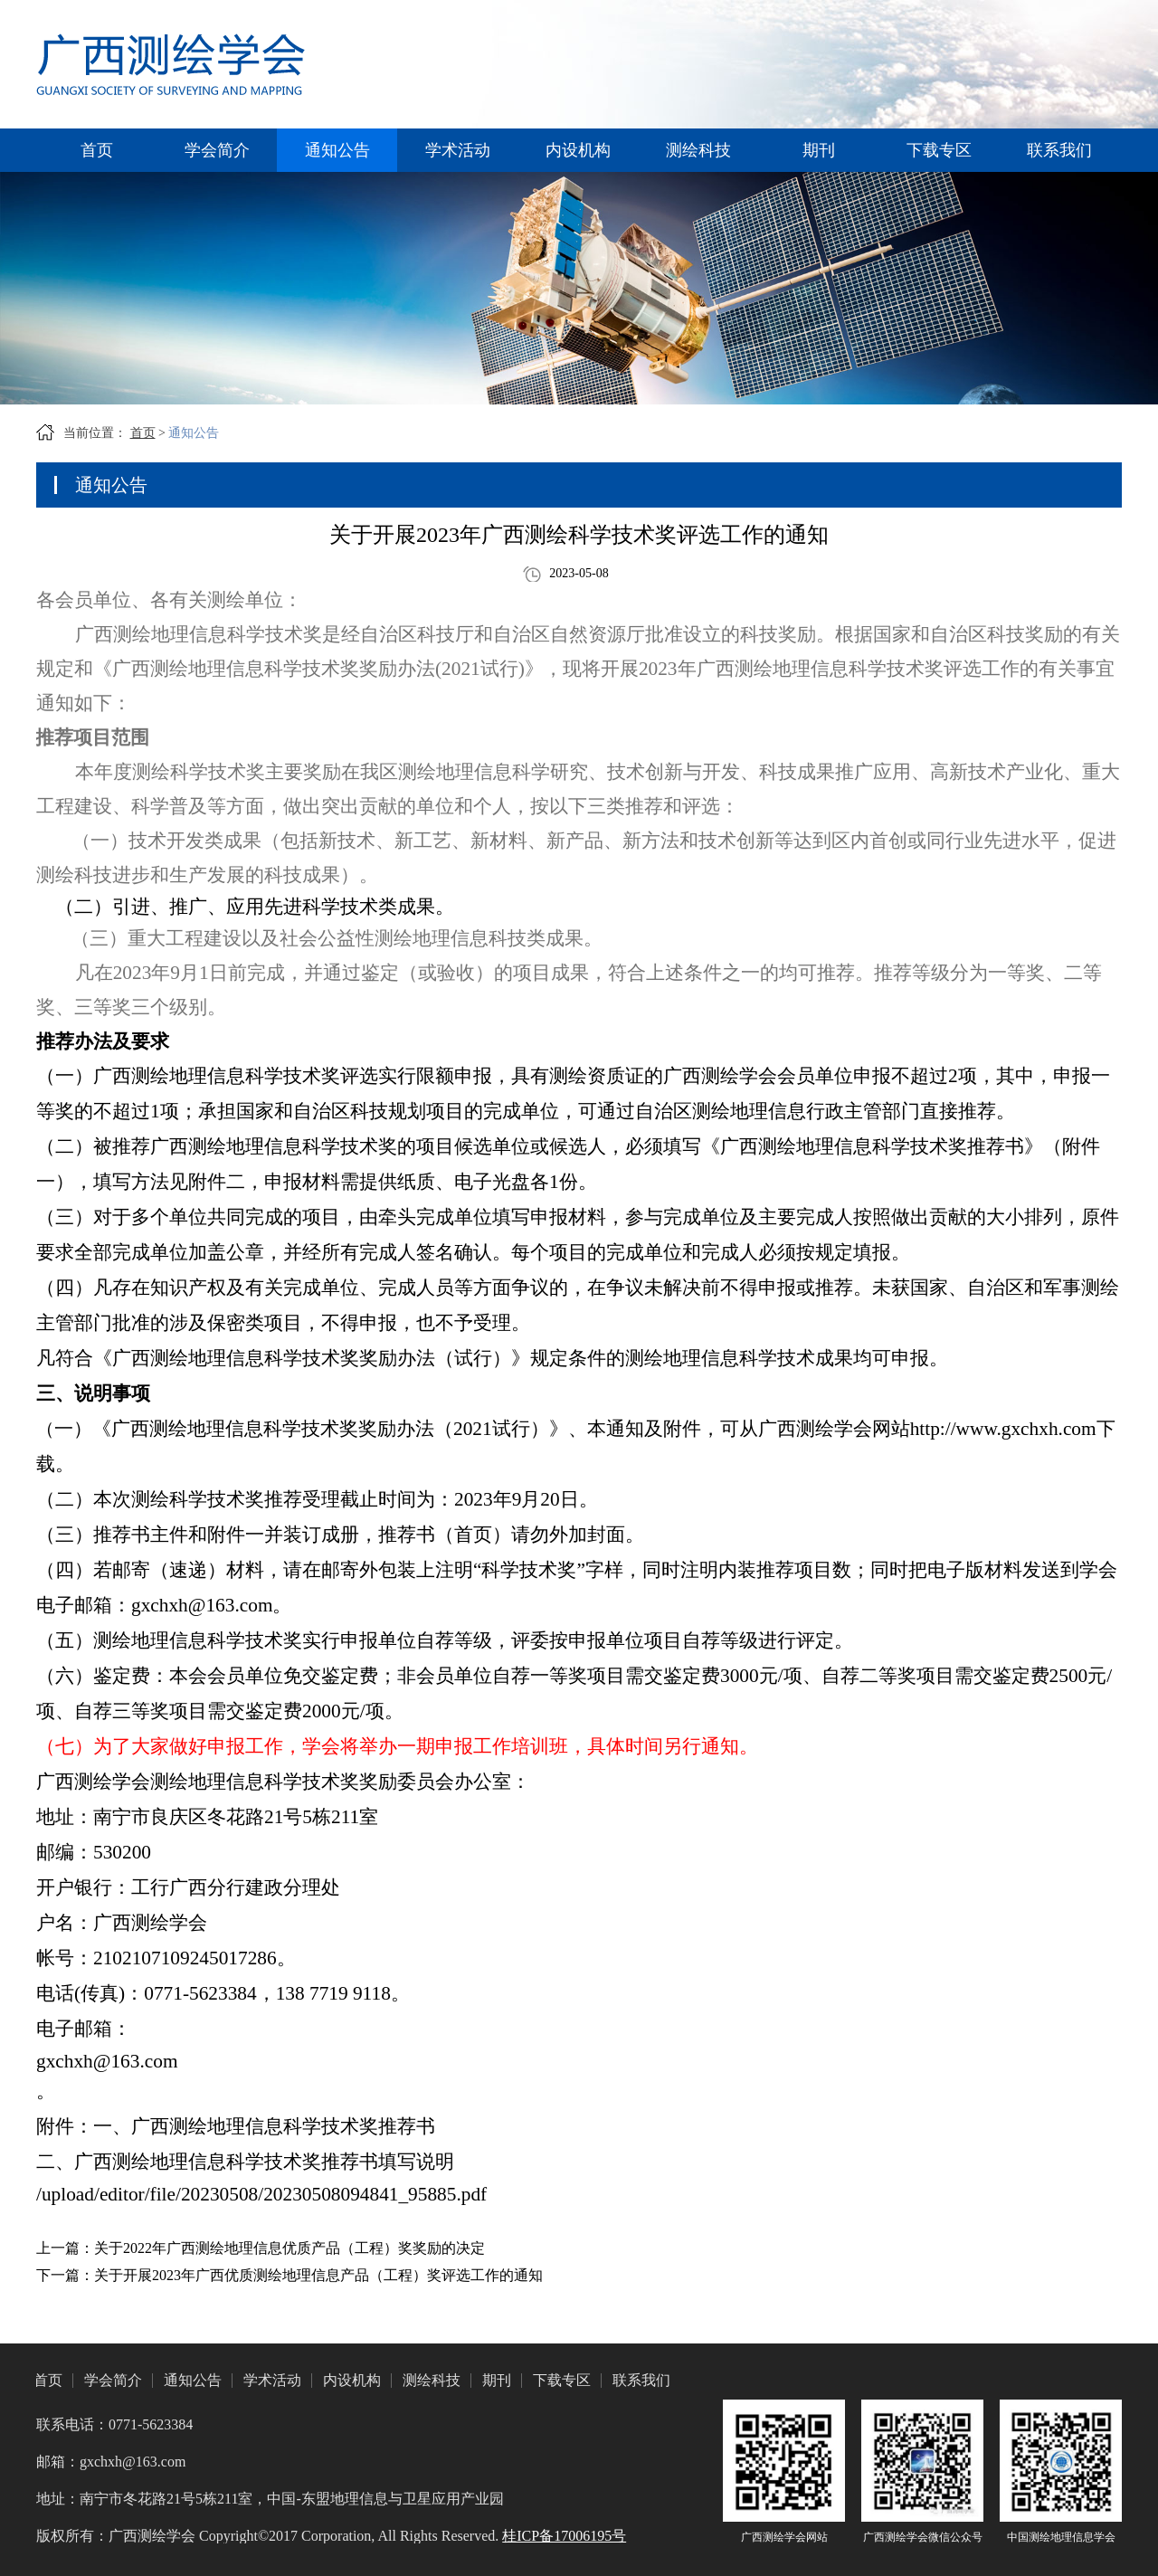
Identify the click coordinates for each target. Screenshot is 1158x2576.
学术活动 (457, 150)
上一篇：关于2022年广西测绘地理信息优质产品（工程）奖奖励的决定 (260, 2248)
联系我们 (1059, 150)
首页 (97, 150)
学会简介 (217, 150)
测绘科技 (698, 150)
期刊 (818, 150)
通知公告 (337, 150)
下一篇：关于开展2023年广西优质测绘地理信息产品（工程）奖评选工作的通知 (289, 2275)
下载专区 (939, 150)
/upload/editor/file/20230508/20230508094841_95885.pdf (261, 2194)
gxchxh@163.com (106, 2061)
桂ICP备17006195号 (564, 2535)
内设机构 (578, 150)
